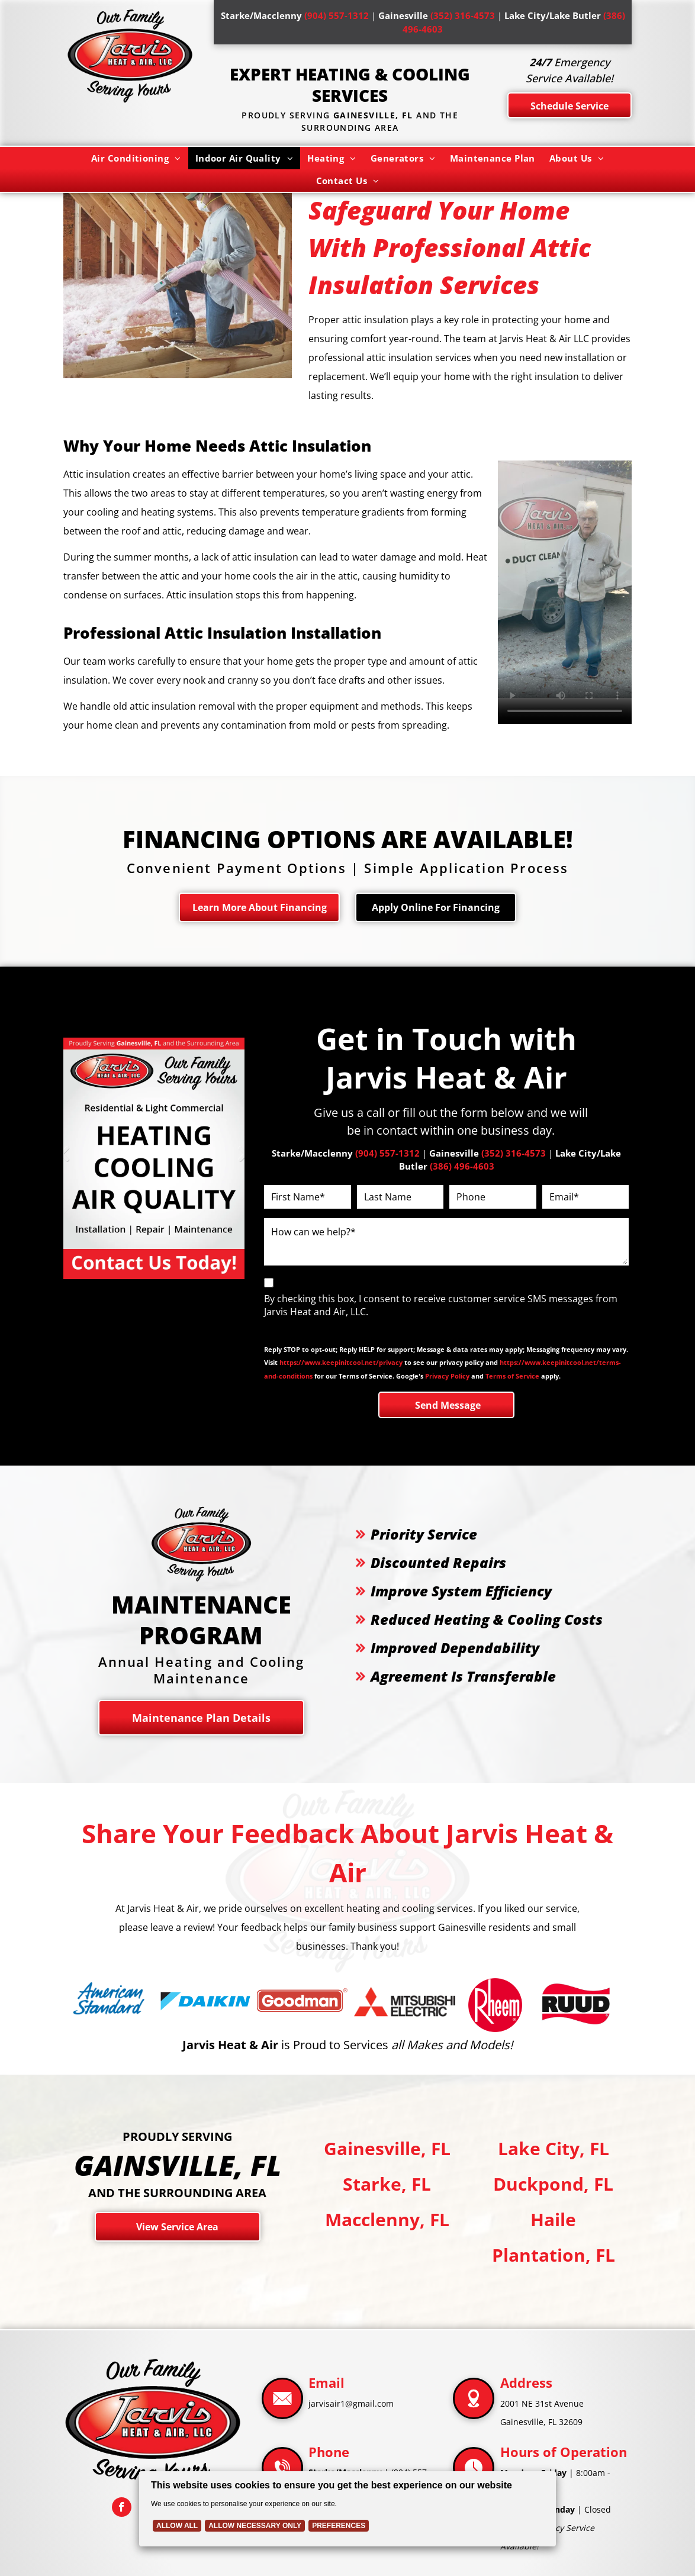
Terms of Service (512, 1375)
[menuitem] (136, 158)
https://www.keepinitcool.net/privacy (341, 1362)
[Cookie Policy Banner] (347, 2508)
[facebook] (121, 2508)
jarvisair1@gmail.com (351, 2403)
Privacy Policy (447, 1375)
